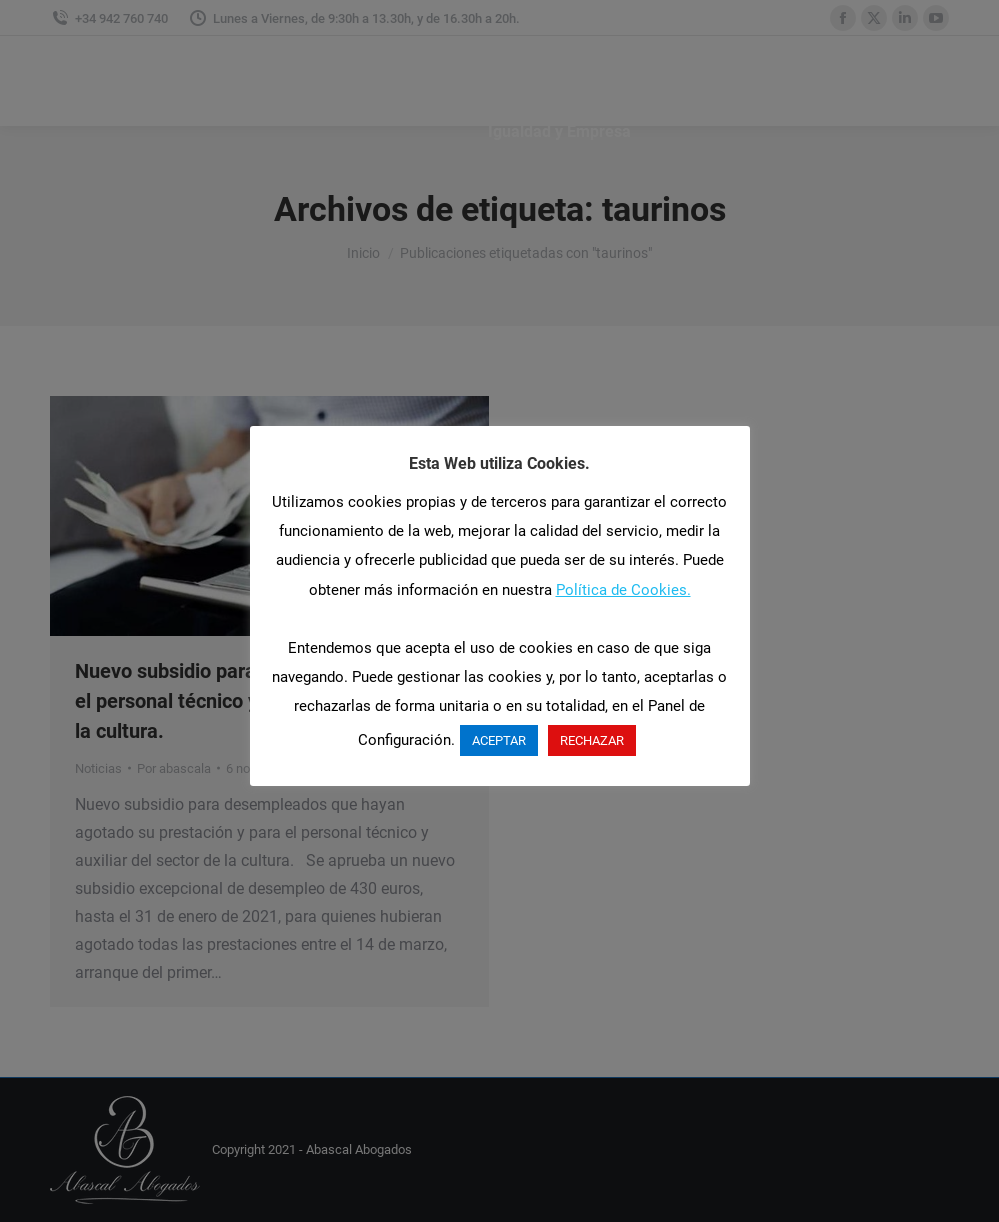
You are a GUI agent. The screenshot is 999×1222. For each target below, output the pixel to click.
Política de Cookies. (623, 590)
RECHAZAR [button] (592, 740)
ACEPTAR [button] (499, 740)
